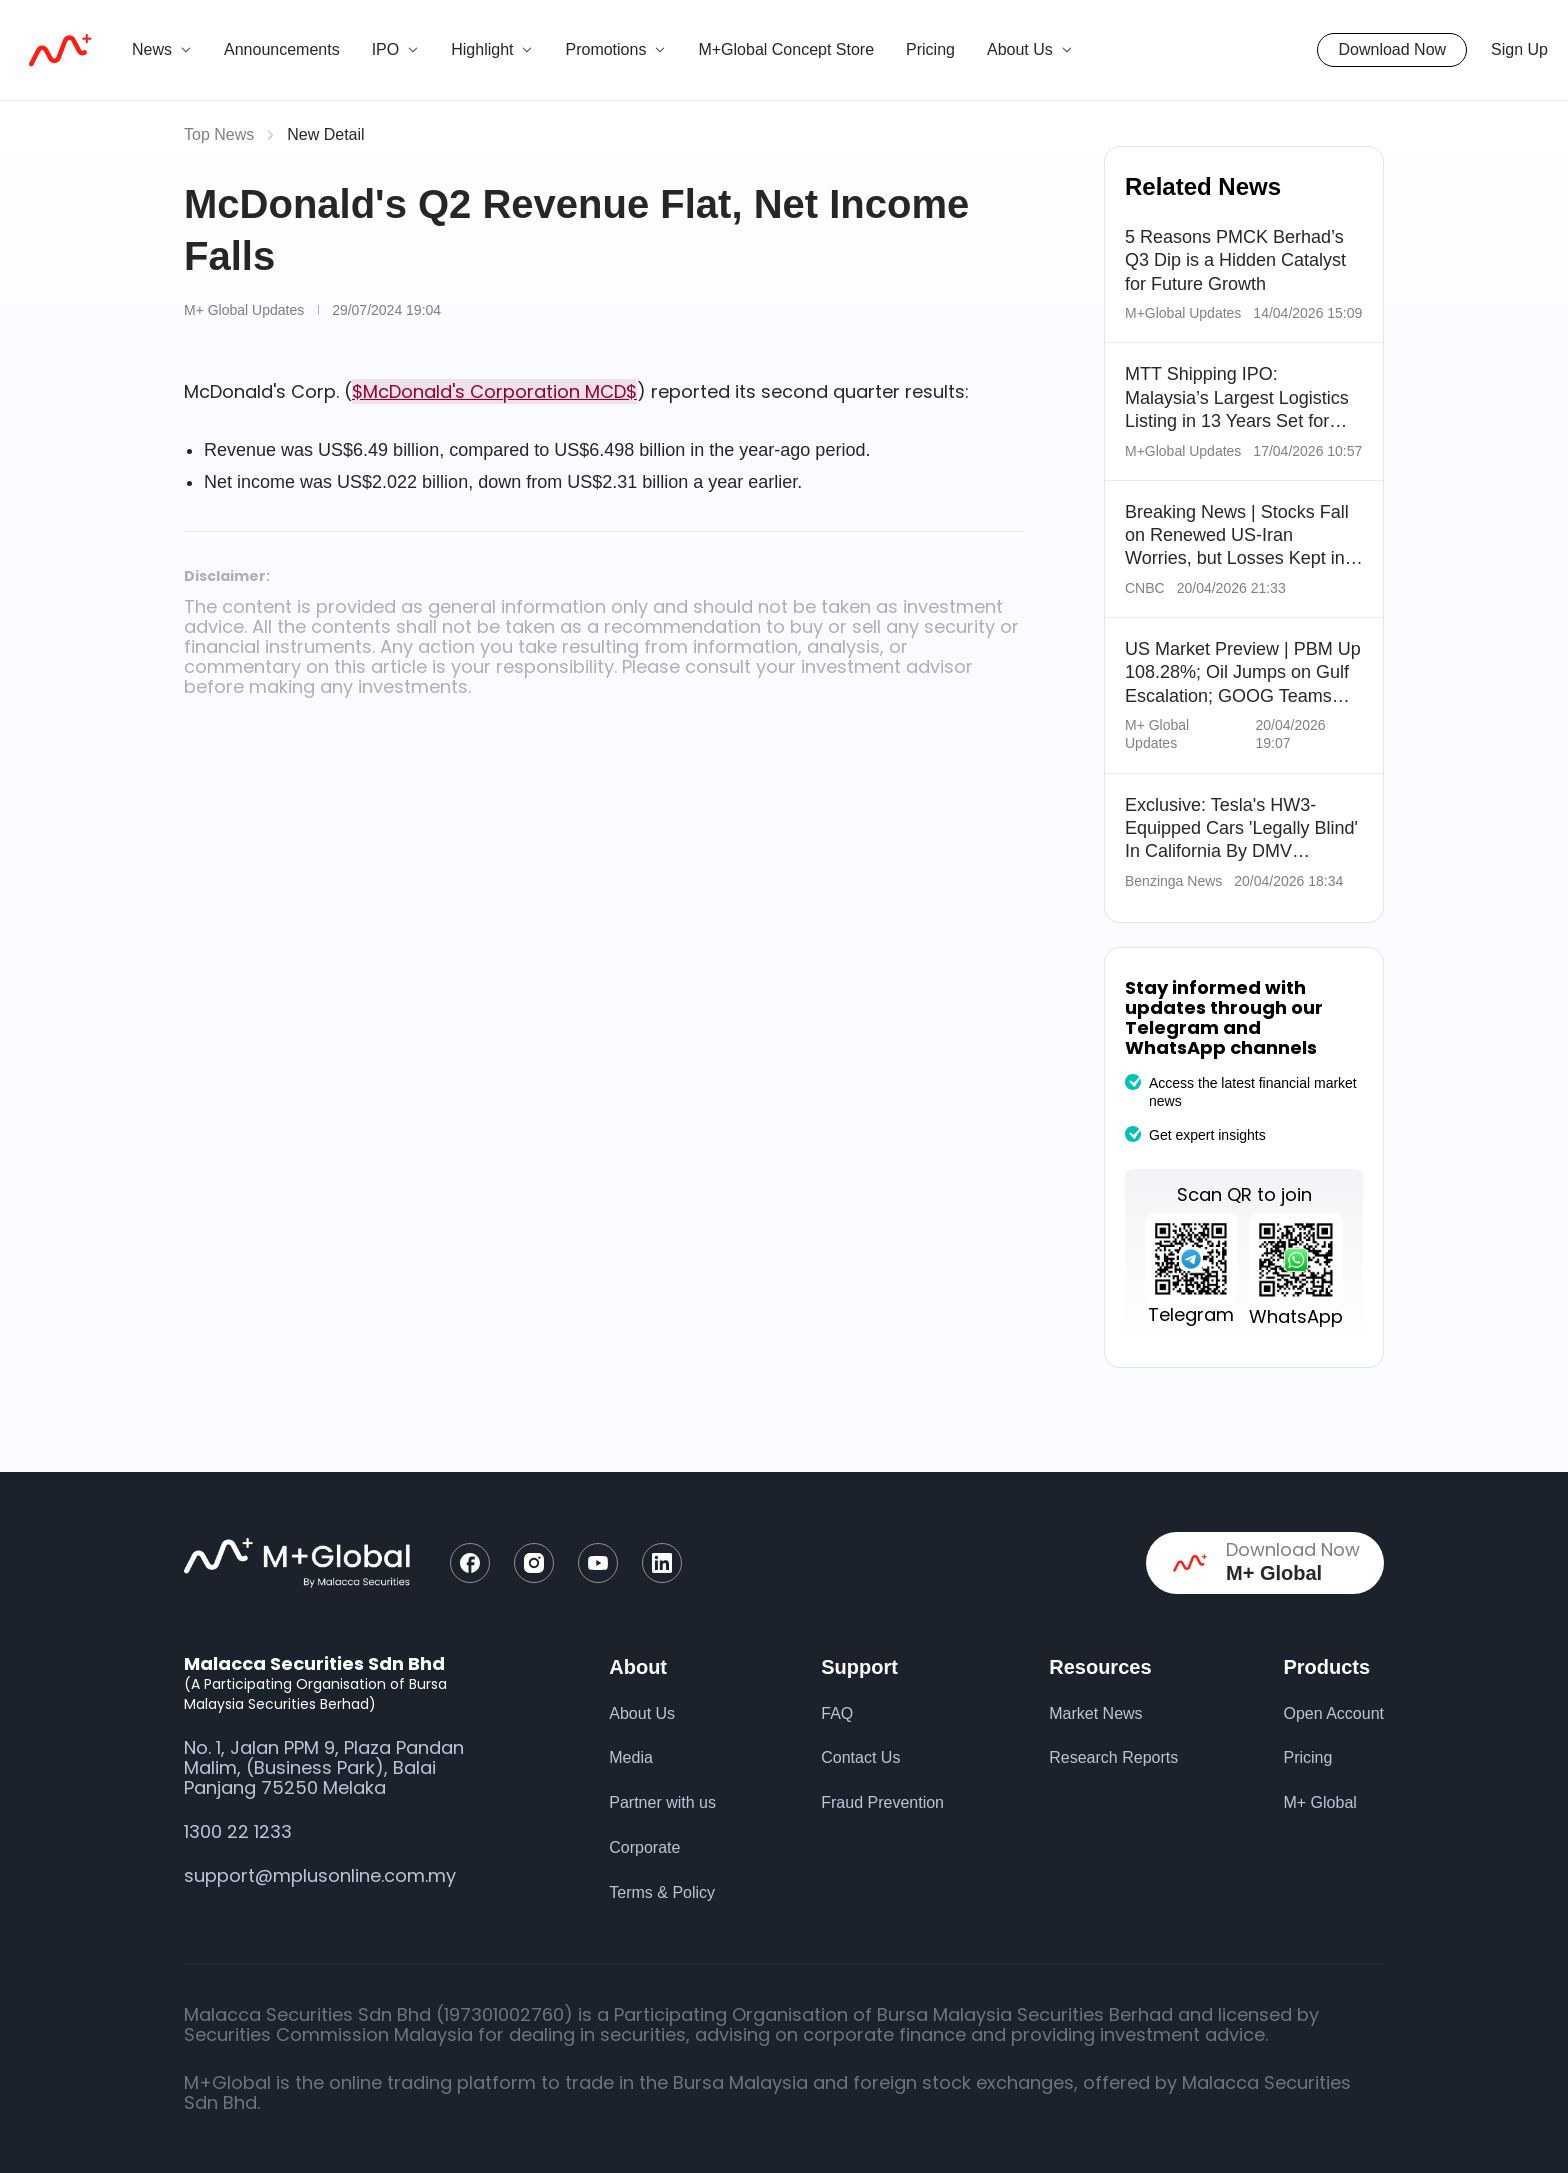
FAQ (837, 1713)
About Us (642, 1713)
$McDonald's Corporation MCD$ (494, 391)
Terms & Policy (662, 1892)
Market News (1095, 1713)
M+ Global (1319, 1802)
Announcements (282, 49)
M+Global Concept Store (786, 49)
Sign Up (1519, 49)
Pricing (930, 49)
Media (631, 1757)
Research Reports (1113, 1757)
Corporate (644, 1847)
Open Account (1333, 1713)
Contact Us (860, 1757)
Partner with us (662, 1802)
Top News (219, 134)
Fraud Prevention (882, 1802)
